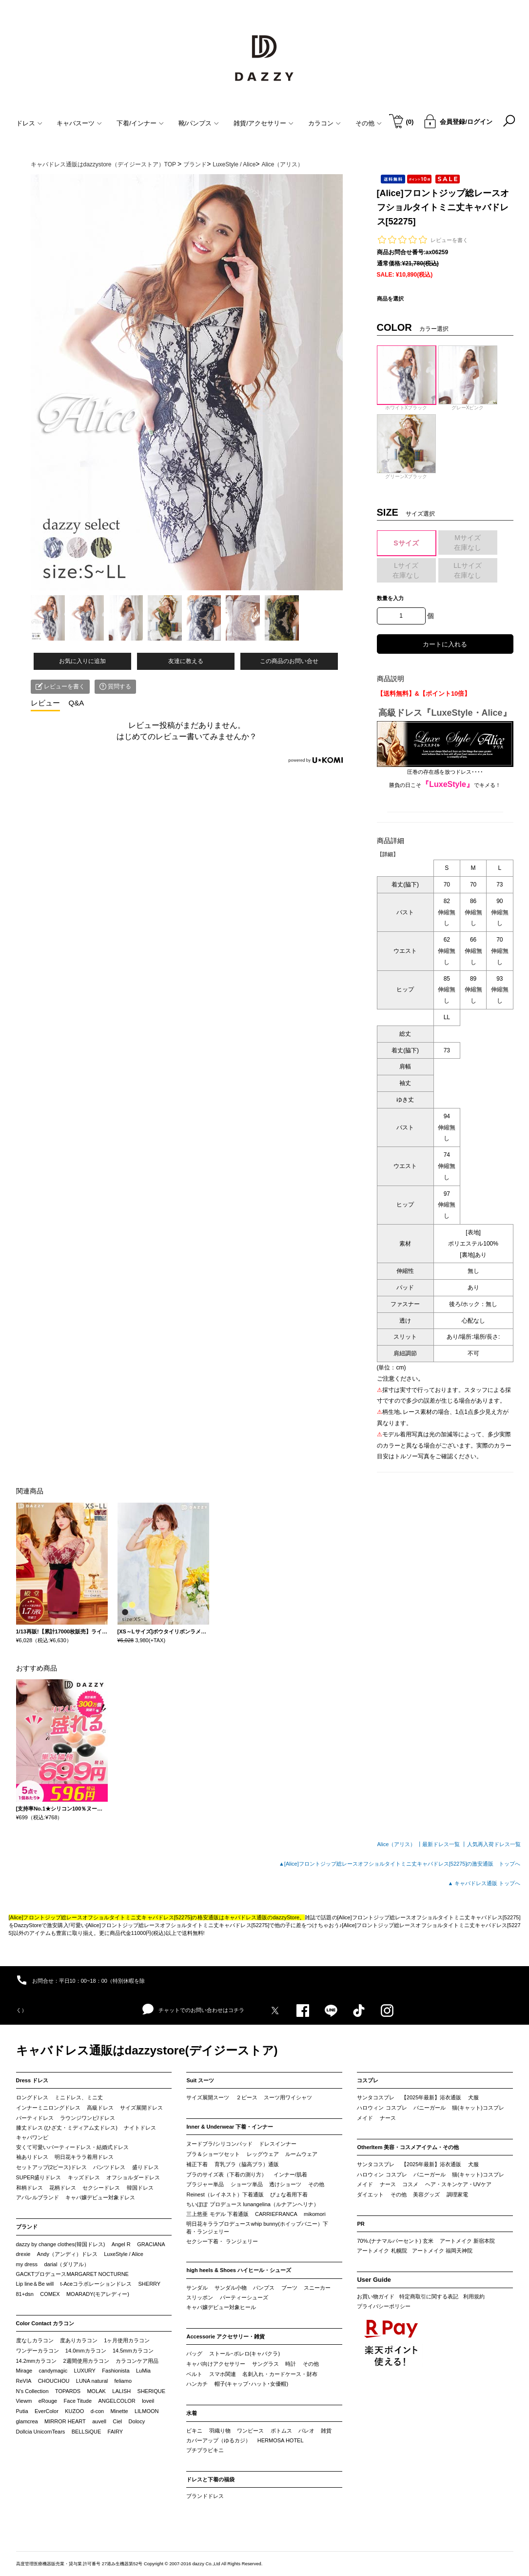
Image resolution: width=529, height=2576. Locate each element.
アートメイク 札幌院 (382, 2251)
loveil (148, 2401)
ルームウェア (301, 2154)
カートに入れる (445, 644)
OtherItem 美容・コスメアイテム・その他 (408, 2147)
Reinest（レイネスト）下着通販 (224, 2194)
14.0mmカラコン (85, 2351)
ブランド (27, 2227)
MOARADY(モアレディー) (97, 2294)
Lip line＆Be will (35, 2284)
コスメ (410, 2184)
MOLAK (96, 2391)
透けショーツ (285, 2184)
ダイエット (370, 2194)
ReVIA (24, 2381)
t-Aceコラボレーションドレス (96, 2284)
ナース (388, 2118)
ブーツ (289, 2288)
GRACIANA (151, 2244)
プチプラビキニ (205, 2450)
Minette (119, 2411)
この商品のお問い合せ (289, 661)
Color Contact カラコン (45, 2323)
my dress (27, 2264)
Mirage (24, 2371)
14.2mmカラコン (36, 2361)
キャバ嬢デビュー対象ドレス (100, 2197)
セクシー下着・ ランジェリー (221, 2241)
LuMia (143, 2371)
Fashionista (115, 2371)
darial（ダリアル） (66, 2264)
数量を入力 (390, 598)
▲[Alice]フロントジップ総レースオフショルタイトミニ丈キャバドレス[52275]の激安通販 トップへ (400, 1864)
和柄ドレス (29, 2188)
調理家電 (457, 2194)
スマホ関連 (222, 2374)
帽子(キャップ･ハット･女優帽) (251, 2384)
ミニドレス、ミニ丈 (79, 2097)
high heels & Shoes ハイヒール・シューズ (238, 2270)
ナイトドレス (140, 2128)
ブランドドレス (205, 2496)
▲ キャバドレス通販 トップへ (484, 1883)
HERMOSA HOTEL (280, 2440)
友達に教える (185, 661)
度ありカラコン (79, 2340)
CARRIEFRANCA (276, 2214)
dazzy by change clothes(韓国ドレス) (60, 2244)
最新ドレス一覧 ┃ (444, 1844)
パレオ (306, 2431)
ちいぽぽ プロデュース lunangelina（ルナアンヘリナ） (252, 2204)
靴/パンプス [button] (198, 123)
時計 (290, 2364)
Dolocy (137, 2421)
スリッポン (199, 2297)
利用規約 (474, 2296)
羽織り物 (220, 2431)
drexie (23, 2254)
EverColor (47, 2411)
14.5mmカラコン (133, 2351)
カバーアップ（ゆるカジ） (218, 2440)
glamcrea (27, 2421)
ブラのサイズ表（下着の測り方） (226, 2174)
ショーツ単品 (247, 2184)
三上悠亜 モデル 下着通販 (217, 2214)
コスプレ (367, 2080)
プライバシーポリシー (384, 2306)
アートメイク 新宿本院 (467, 2241)
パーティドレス (35, 2118)
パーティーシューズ (244, 2297)
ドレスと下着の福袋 (210, 2479)
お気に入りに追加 (82, 661)
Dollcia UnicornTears (40, 2432)
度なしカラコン (35, 2340)
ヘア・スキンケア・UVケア (458, 2184)
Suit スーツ (200, 2080)
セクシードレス (101, 2188)
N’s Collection (32, 2391)
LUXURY (85, 2371)
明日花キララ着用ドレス (84, 2157)
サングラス (265, 2364)
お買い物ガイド (375, 2296)
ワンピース (250, 2431)
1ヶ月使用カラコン (127, 2340)
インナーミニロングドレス (48, 2108)
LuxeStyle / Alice (123, 2254)
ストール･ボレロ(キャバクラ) (244, 2353)
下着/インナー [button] (140, 123)
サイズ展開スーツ (207, 2097)
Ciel (117, 2421)
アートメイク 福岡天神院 (442, 2251)
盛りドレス (145, 2167)
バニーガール (429, 2108)
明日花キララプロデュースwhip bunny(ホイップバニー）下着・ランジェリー (257, 2227)
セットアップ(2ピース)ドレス (51, 2167)
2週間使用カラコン (86, 2361)
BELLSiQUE (86, 2432)
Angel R (121, 2244)
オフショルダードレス (133, 2177)
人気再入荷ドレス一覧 (494, 1844)
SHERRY (149, 2284)
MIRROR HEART (65, 2421)
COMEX (49, 2294)
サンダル (197, 2288)
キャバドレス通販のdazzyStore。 (264, 1917)
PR (360, 2224)
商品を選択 (390, 299)
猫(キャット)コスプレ (478, 2108)
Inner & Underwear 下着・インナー (229, 2127)
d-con (97, 2411)
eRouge (48, 2401)
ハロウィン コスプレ (382, 2108)
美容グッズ (426, 2194)
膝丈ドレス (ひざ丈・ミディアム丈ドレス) (67, 2128)
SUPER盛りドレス (38, 2177)
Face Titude (78, 2401)
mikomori (315, 2214)
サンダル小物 (231, 2288)
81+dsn (25, 2294)
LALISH (121, 2391)
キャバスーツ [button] (79, 123)
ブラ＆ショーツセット (213, 2154)
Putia (22, 2411)
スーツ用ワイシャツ (288, 2097)
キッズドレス (84, 2177)
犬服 (473, 2097)
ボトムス (281, 2431)
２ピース (246, 2097)
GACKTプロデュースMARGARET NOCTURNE (72, 2274)
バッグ (194, 2353)
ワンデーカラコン (37, 2351)
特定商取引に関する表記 (428, 2296)
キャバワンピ (32, 2137)
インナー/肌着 (290, 2174)
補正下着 (197, 2164)
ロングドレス (32, 2097)
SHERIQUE (151, 2391)
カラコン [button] (324, 123)
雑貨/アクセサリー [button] (264, 123)
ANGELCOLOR (116, 2401)
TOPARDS (67, 2391)
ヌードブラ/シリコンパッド (219, 2144)
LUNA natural (92, 2381)
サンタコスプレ (375, 2097)
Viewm (24, 2401)
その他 (316, 2184)
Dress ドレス (32, 2080)
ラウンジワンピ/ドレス (87, 2118)
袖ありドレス (32, 2157)
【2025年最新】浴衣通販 (431, 2097)
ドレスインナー (277, 2144)
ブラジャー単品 (205, 2184)
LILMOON (147, 2411)
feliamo (123, 2381)
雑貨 (326, 2431)
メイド (365, 2118)
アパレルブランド (37, 2197)
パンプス (263, 2288)
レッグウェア (263, 2154)
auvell (99, 2421)
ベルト (194, 2374)
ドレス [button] (29, 123)
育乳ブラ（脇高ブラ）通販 (247, 2164)
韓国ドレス (140, 2188)
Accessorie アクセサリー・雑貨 (225, 2336)
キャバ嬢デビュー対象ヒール (221, 2307)
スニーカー (317, 2288)
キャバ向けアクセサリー (215, 2364)
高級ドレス (100, 2108)
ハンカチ (197, 2384)
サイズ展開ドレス (141, 2108)
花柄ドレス (62, 2188)
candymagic (53, 2371)
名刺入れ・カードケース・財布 (279, 2374)
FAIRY (115, 2432)
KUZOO (74, 2411)
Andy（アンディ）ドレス (67, 2254)
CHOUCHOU (54, 2381)
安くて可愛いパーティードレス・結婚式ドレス (72, 2147)
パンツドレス (109, 2167)
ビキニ (194, 2431)
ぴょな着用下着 (289, 2194)
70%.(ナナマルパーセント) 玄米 (395, 2241)
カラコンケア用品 (137, 2361)
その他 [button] (368, 123)
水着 (191, 2413)
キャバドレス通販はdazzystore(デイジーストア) (147, 2050)
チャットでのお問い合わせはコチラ (193, 2009)
